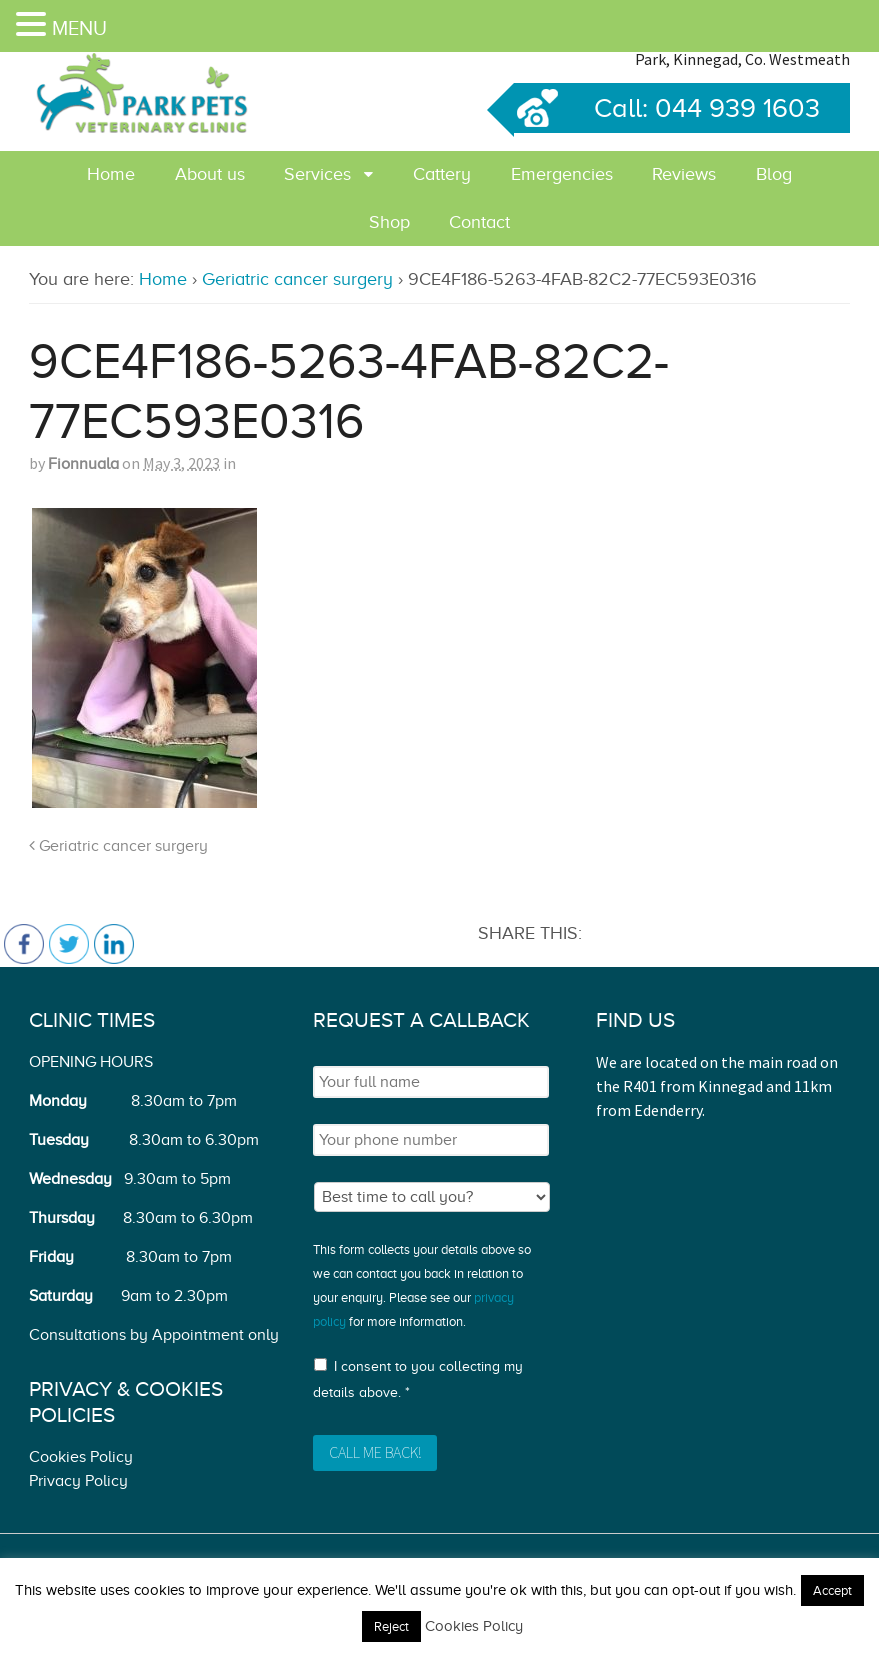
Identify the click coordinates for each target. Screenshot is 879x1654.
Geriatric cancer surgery (297, 279)
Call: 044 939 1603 (667, 108)
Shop (389, 222)
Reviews (684, 174)
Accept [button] (832, 1590)
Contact (479, 222)
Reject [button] (391, 1626)
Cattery (442, 174)
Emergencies (562, 174)
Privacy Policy (78, 1481)
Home (111, 174)
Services (317, 174)
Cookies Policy (81, 1457)
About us (210, 174)
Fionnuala (83, 464)
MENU (79, 28)
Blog (774, 174)
